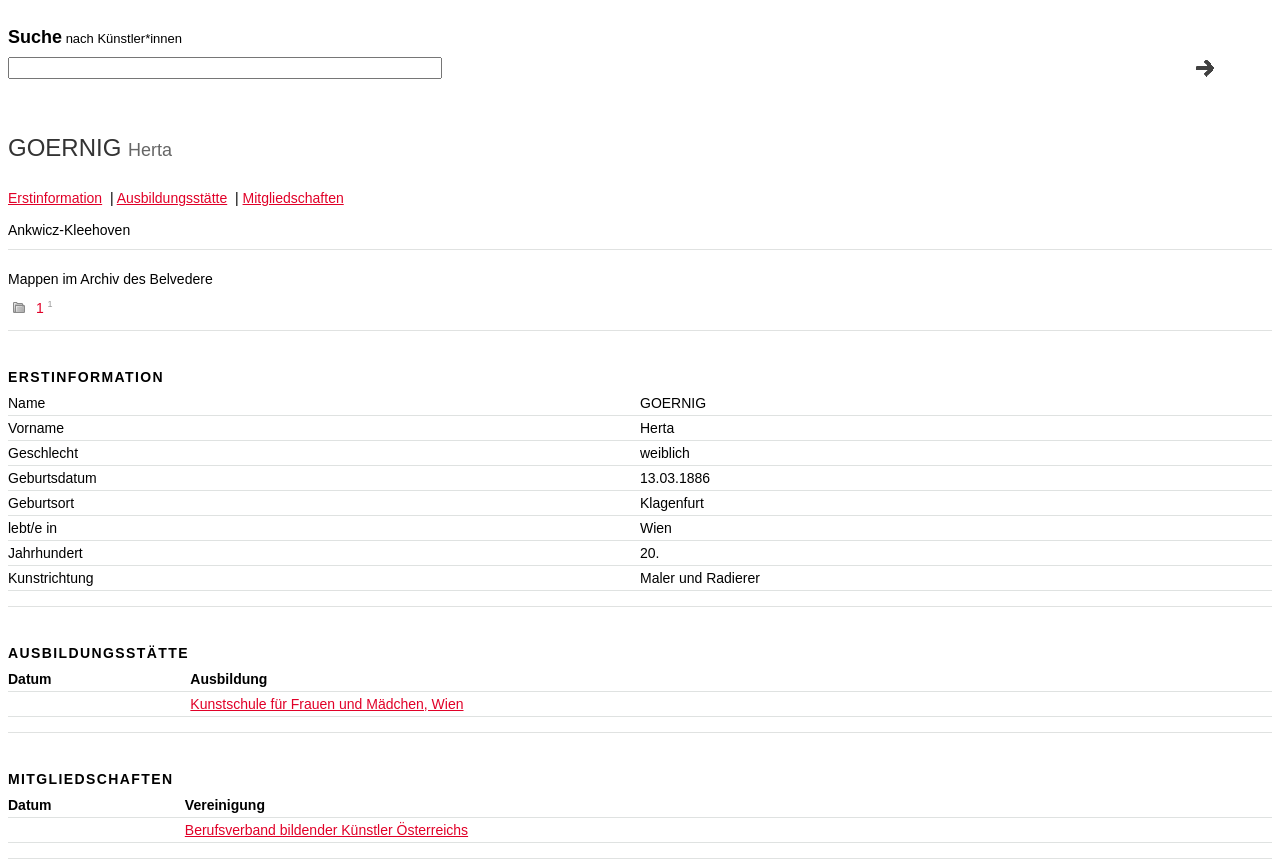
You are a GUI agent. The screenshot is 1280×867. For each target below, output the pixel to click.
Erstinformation (55, 198)
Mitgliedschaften (293, 198)
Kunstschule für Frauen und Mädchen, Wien (326, 704)
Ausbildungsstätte (172, 198)
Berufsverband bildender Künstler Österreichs (326, 830)
